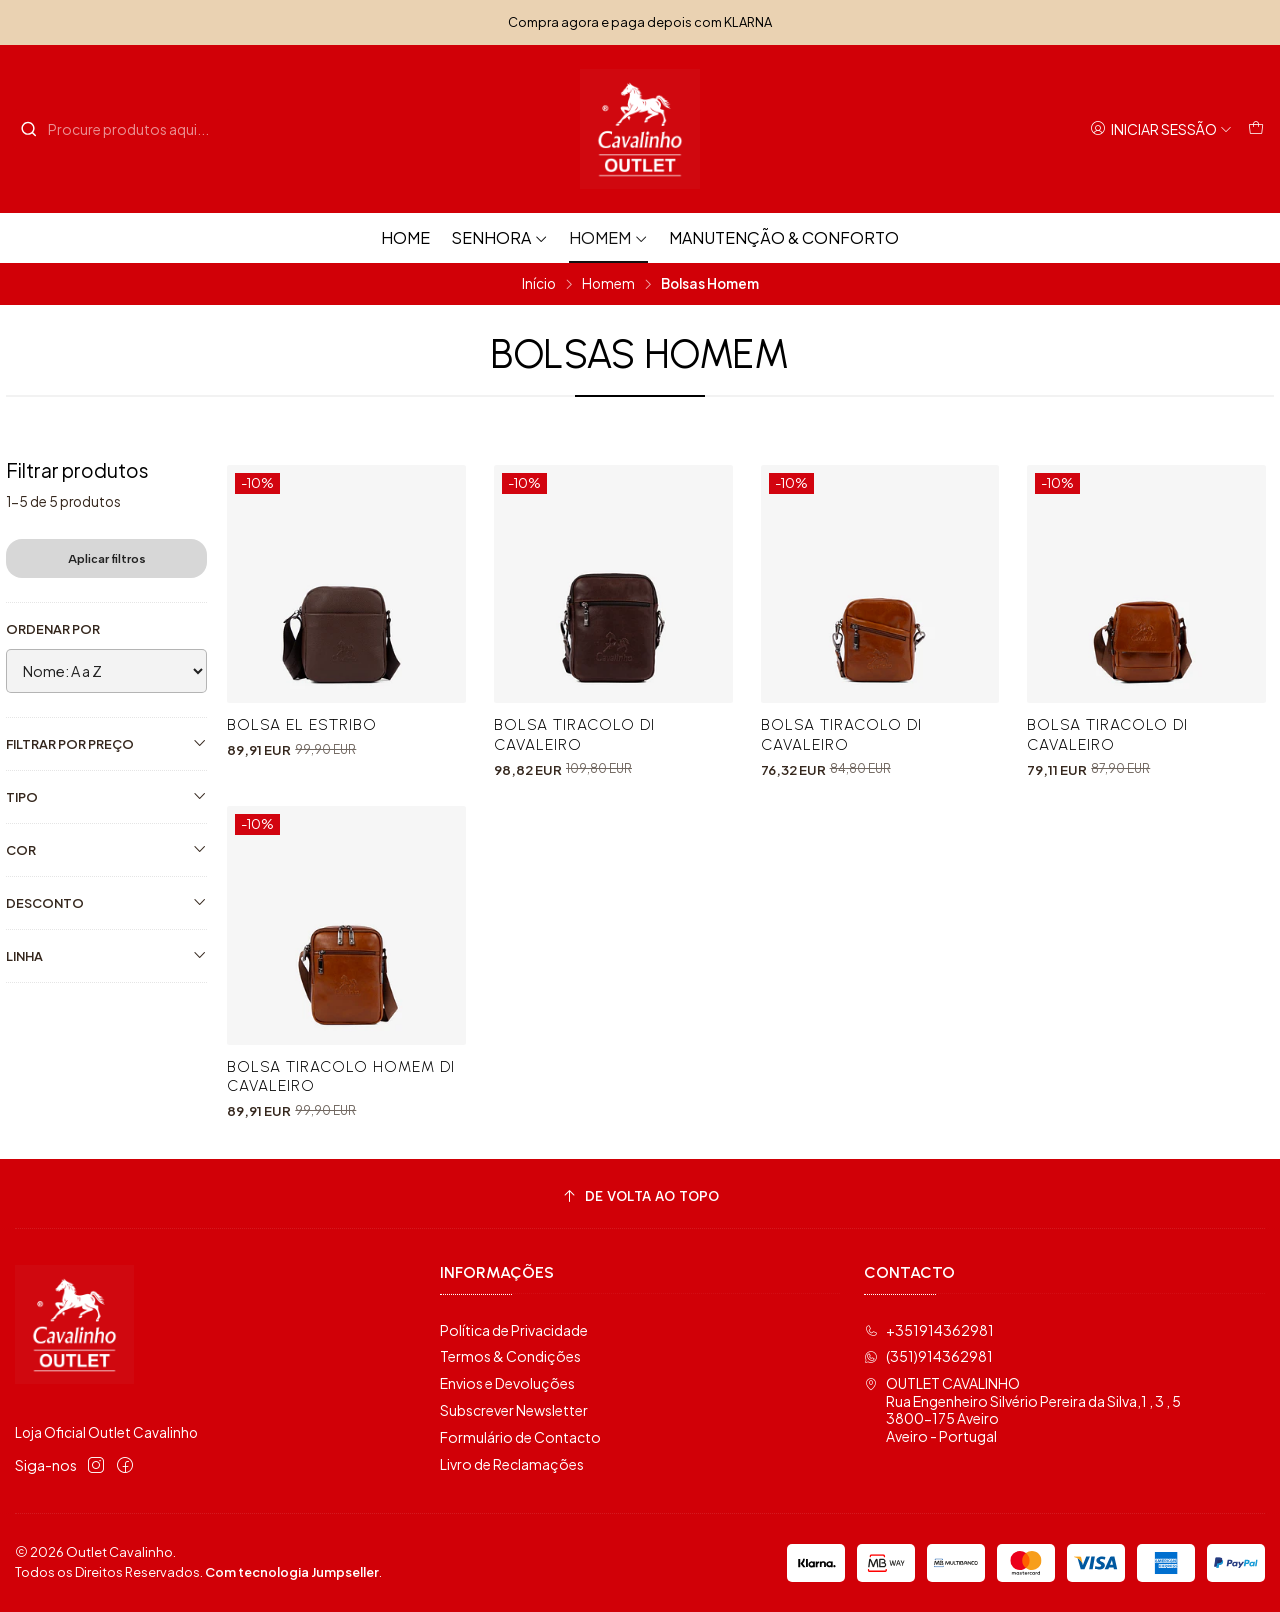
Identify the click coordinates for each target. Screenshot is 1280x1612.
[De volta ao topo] (640, 1196)
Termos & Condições (510, 1356)
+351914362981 (929, 1330)
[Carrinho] (1256, 129)
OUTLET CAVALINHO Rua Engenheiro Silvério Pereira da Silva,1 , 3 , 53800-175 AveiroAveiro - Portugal (1022, 1409)
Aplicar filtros (107, 559)
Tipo (106, 796)
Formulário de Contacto (520, 1437)
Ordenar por (53, 629)
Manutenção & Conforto (784, 237)
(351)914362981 (928, 1356)
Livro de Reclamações (512, 1464)
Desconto (106, 902)
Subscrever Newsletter (514, 1410)
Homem (608, 237)
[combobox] (122, 129)
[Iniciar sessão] (1161, 129)
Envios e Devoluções (507, 1383)
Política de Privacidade (514, 1330)
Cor (106, 849)
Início (539, 284)
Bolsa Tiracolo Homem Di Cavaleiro (341, 1083)
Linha (106, 955)
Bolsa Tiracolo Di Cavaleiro (574, 734)
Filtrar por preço (106, 743)
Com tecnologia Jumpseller (292, 1572)
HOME (405, 237)
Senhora (499, 237)
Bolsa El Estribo (302, 724)
